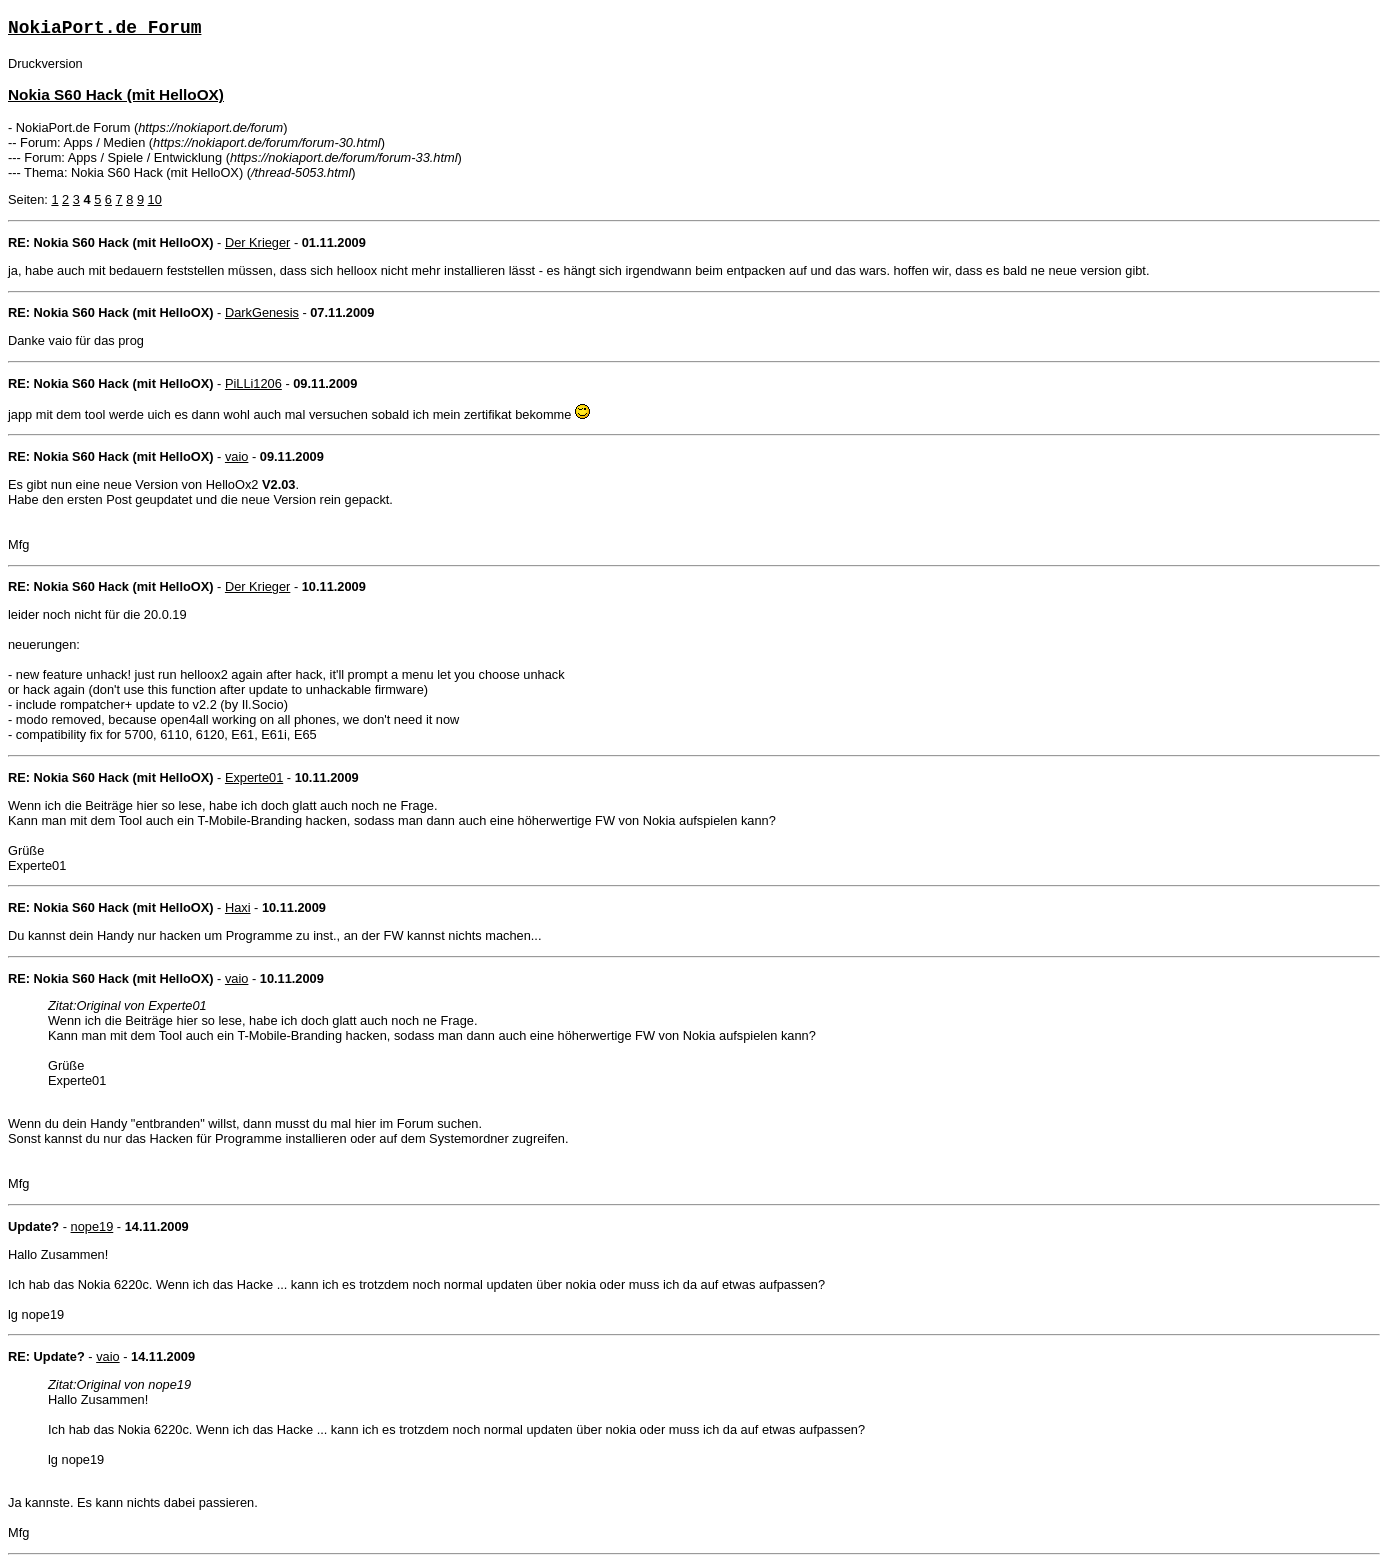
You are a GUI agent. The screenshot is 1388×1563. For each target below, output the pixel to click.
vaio (236, 456)
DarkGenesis (262, 312)
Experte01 (254, 777)
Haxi (238, 907)
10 (155, 199)
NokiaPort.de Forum (104, 28)
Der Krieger (257, 242)
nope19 (92, 1226)
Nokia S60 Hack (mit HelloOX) (116, 94)
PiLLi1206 (253, 383)
